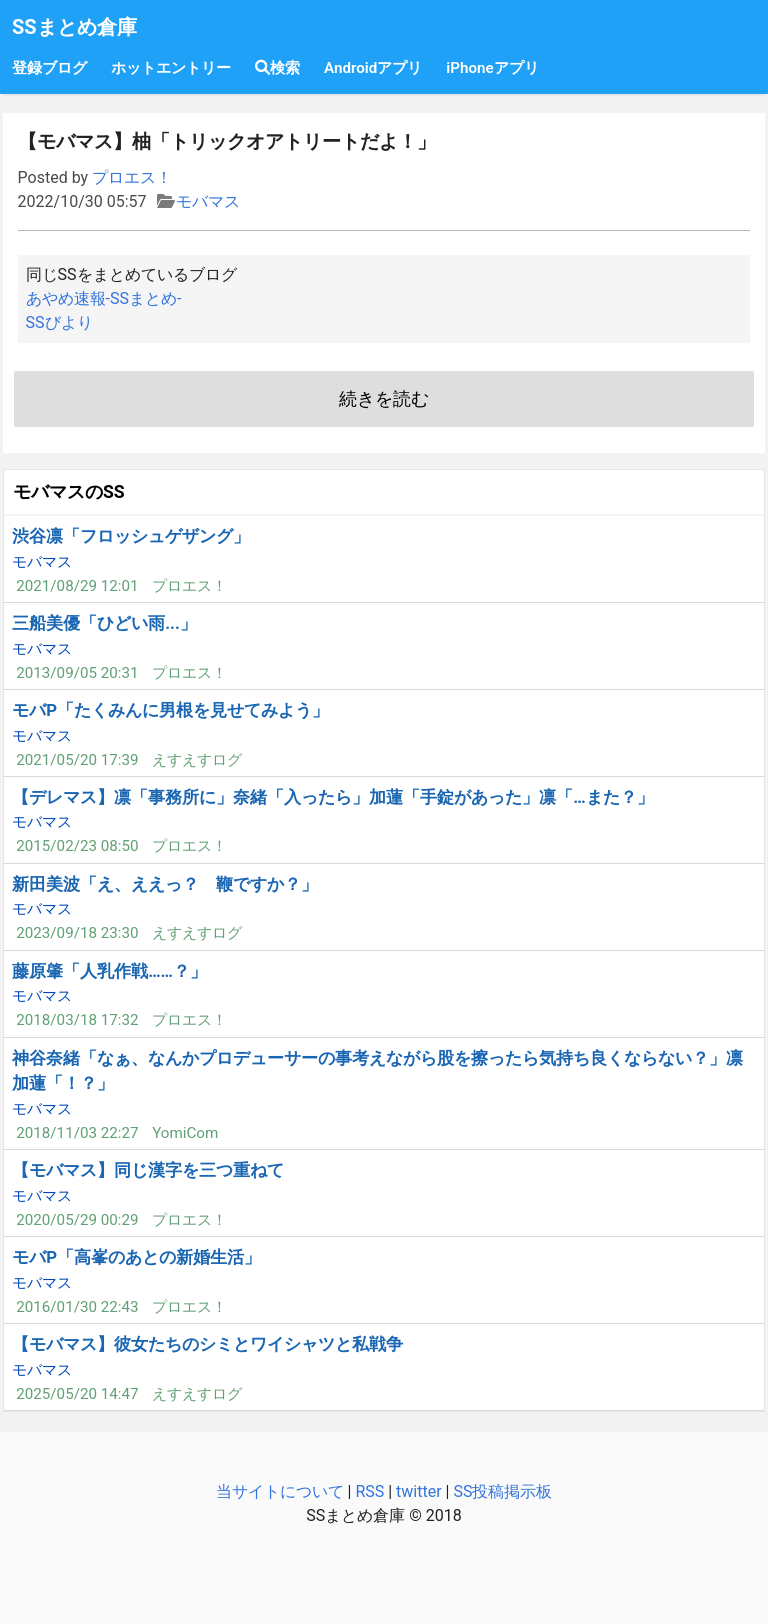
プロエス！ (132, 177)
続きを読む (384, 399)
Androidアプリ (373, 68)
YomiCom (185, 1133)
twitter (419, 1491)
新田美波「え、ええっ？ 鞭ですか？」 (165, 884)
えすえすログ (197, 760)
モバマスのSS (69, 492)
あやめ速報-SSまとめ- (104, 298)
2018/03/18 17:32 (77, 1020)
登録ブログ (49, 68)
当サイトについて (280, 1491)
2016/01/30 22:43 (77, 1307)
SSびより (59, 322)
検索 (277, 68)
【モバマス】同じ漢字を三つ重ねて (148, 1170)
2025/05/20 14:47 (77, 1394)
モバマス (208, 201)
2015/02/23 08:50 (77, 846)
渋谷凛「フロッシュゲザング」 (131, 536)
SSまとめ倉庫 (74, 27)
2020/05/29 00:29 (77, 1220)
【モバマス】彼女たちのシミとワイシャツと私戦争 (207, 1344)
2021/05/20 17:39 (77, 760)
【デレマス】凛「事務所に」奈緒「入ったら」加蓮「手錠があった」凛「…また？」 (332, 797)
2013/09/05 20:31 (77, 673)
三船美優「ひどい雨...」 (104, 623)
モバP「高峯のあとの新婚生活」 (136, 1257)
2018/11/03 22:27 (77, 1133)
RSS (369, 1491)
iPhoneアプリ (492, 68)
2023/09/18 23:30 (77, 933)
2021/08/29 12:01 (77, 586)
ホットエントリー (171, 68)
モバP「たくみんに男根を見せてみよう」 (170, 710)
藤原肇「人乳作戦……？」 (109, 971)
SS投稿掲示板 (502, 1491)
